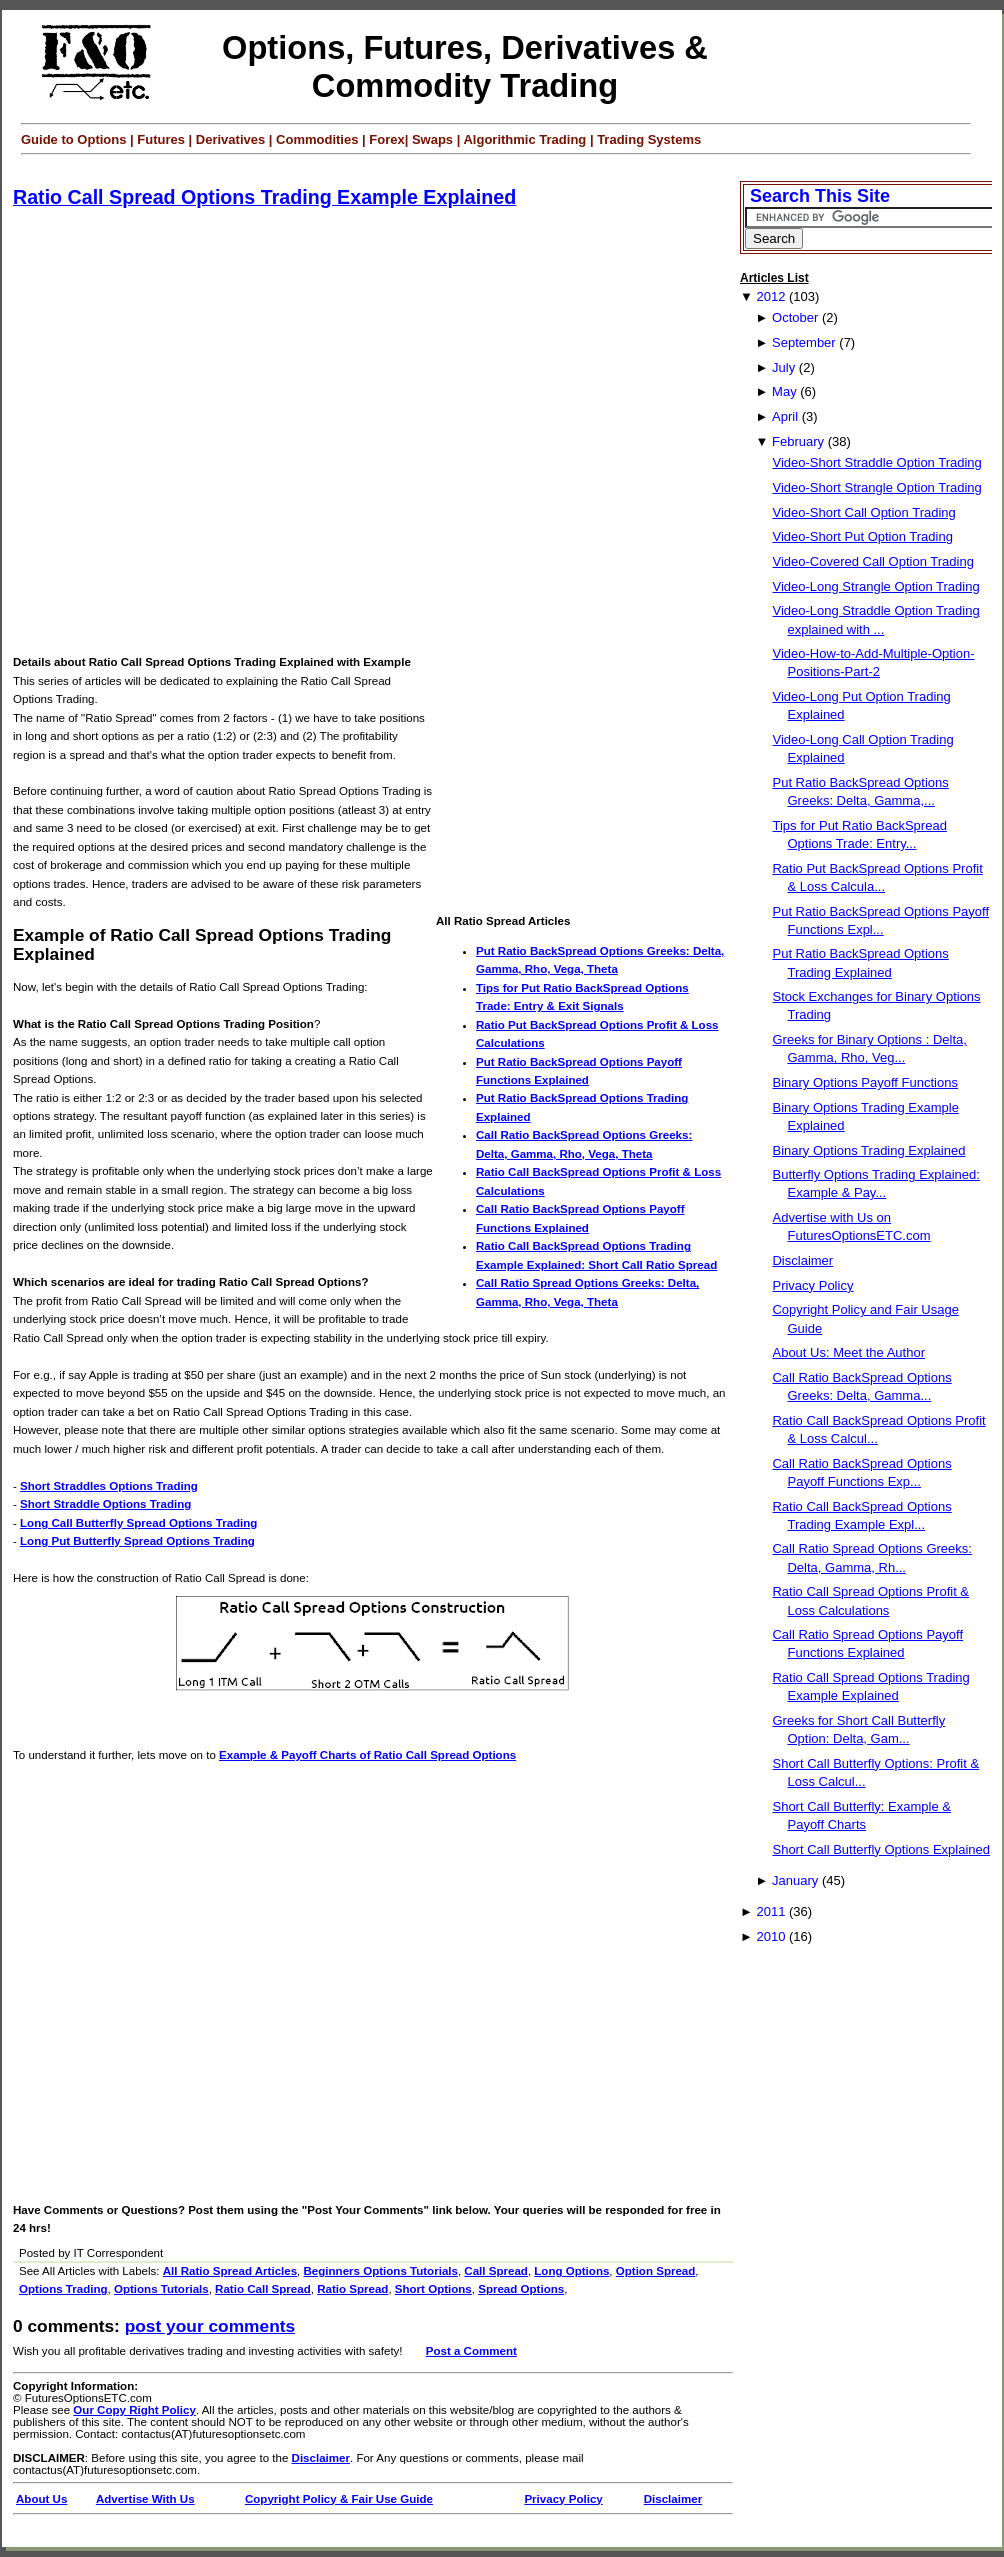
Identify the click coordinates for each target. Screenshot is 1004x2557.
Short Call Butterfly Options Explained (881, 1849)
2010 (770, 1936)
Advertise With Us (145, 2499)
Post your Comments (210, 2326)
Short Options (433, 2289)
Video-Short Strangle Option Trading (876, 487)
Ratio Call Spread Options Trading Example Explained (264, 197)
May (784, 391)
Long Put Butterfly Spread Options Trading (137, 1541)
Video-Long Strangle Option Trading (875, 586)
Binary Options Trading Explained (868, 1150)
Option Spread (656, 2271)
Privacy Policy (563, 2499)
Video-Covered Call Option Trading (872, 561)
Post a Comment (471, 2351)
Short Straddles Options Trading (109, 1486)
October (795, 317)
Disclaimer (321, 2458)
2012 (770, 296)
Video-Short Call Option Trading (863, 512)
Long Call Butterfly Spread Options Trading (138, 1523)
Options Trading (63, 2289)
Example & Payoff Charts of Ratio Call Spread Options (367, 1755)
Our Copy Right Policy (134, 2410)
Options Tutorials (161, 2289)
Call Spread (496, 2271)
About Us (41, 2499)
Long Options (571, 2271)
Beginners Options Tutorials (381, 2271)
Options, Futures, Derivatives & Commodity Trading (465, 66)
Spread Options (521, 2289)
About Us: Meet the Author (848, 1352)
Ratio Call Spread (263, 2289)
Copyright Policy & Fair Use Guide (339, 2499)
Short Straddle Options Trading (105, 1504)
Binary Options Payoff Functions (864, 1082)
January (795, 1880)
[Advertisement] (217, 432)
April (785, 416)
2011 (770, 1911)
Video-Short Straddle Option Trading (876, 462)
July (783, 367)
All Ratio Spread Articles (230, 2271)
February (798, 441)
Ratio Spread (352, 2289)
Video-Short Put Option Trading (862, 536)
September (804, 342)
